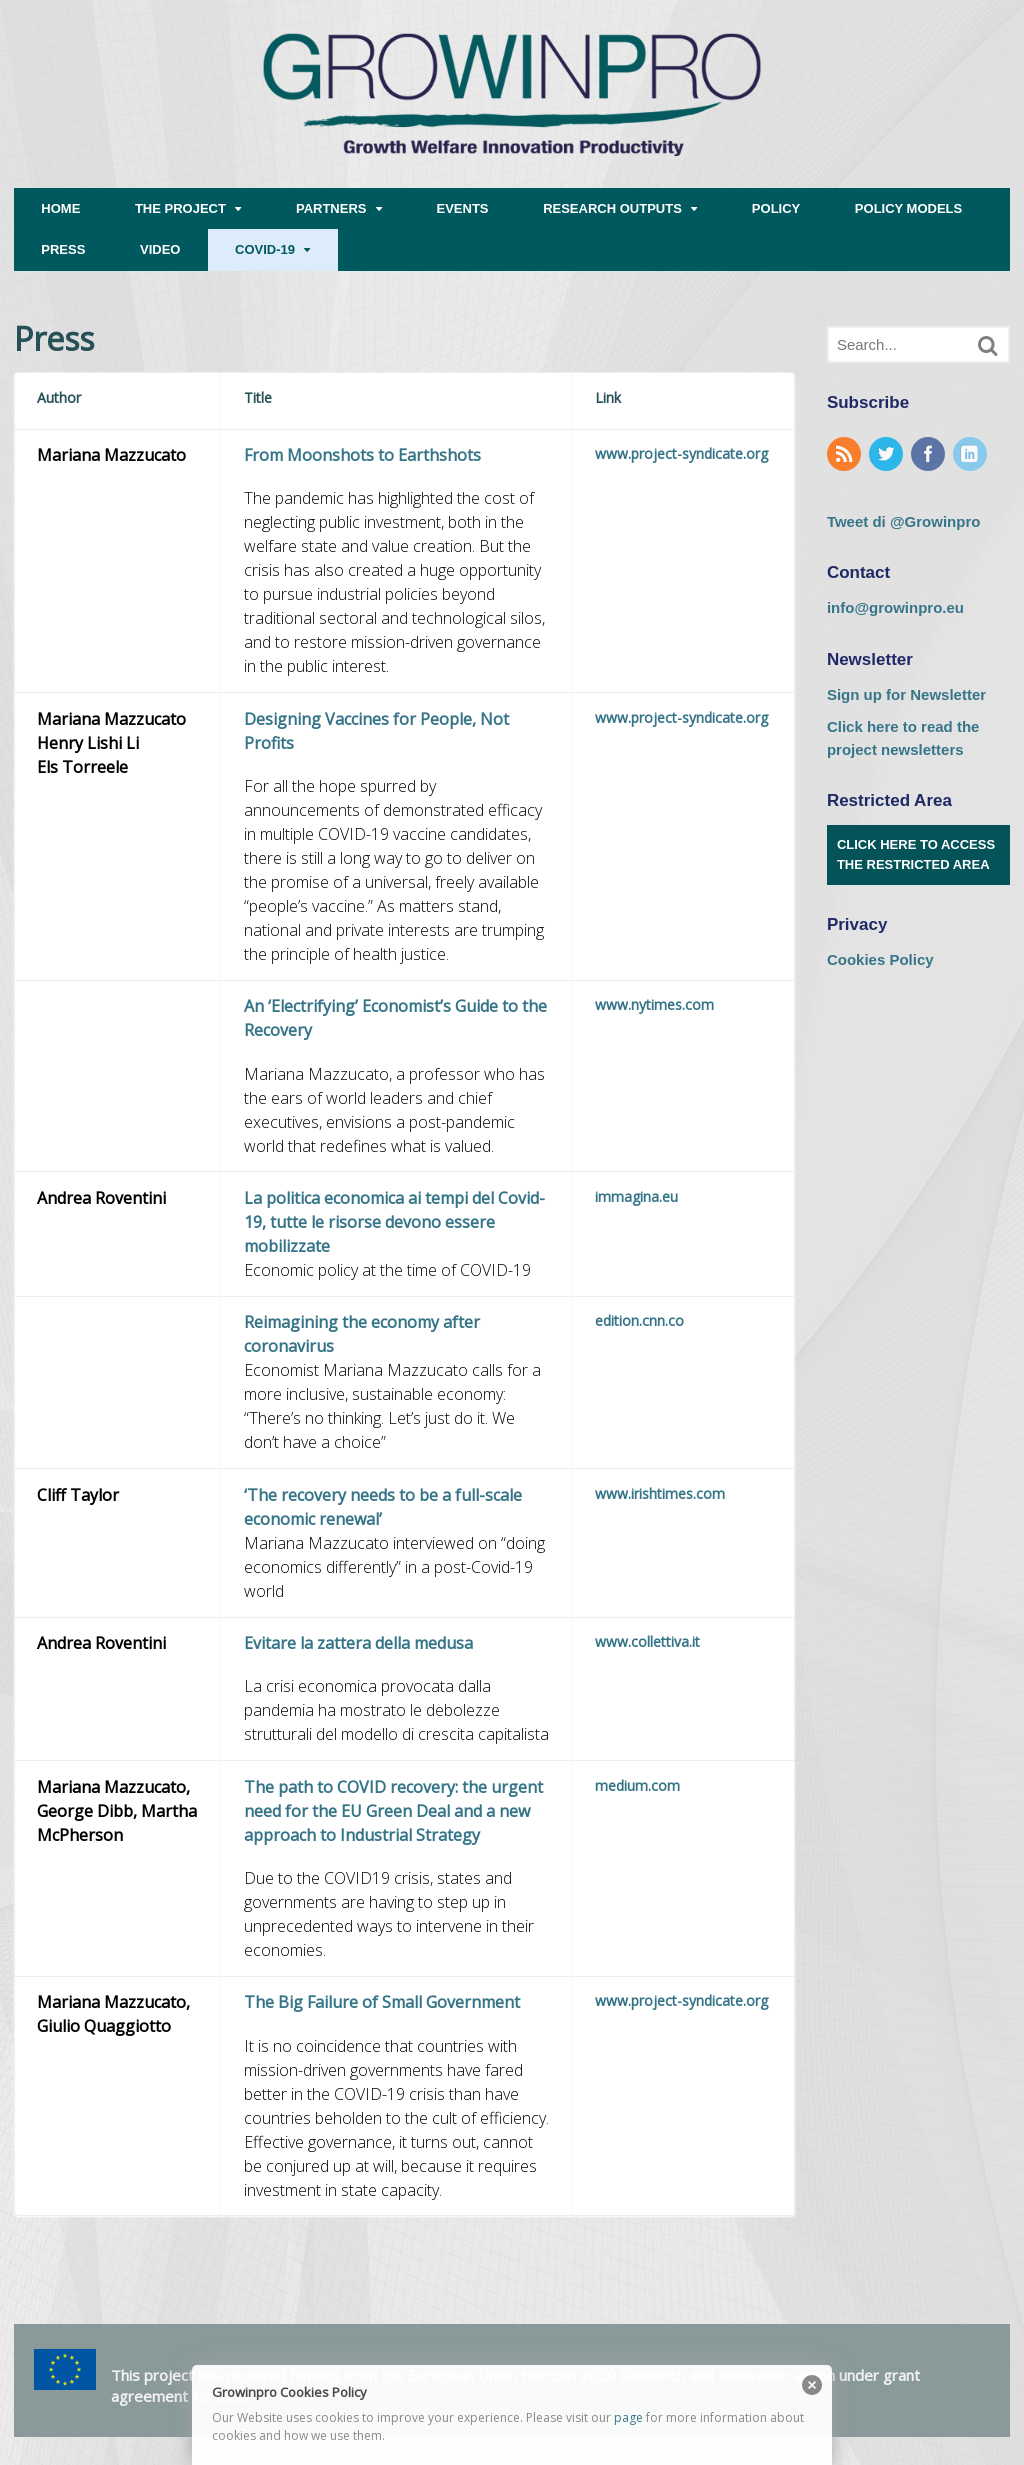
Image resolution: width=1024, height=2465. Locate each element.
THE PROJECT (180, 208)
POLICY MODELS (908, 208)
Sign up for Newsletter (906, 694)
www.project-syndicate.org (681, 453)
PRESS (63, 249)
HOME (60, 208)
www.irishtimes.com (660, 1493)
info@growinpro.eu (895, 607)
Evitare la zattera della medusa (358, 1643)
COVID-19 (265, 249)
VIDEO (160, 249)
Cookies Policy (880, 959)
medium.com (637, 1785)
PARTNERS (331, 208)
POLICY (776, 208)
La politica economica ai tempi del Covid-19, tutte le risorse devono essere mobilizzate (394, 1222)
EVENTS (463, 208)
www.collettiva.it (647, 1641)
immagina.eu (636, 1196)
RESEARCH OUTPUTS (612, 208)
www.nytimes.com (654, 1004)
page (628, 2417)
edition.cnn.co (639, 1320)
